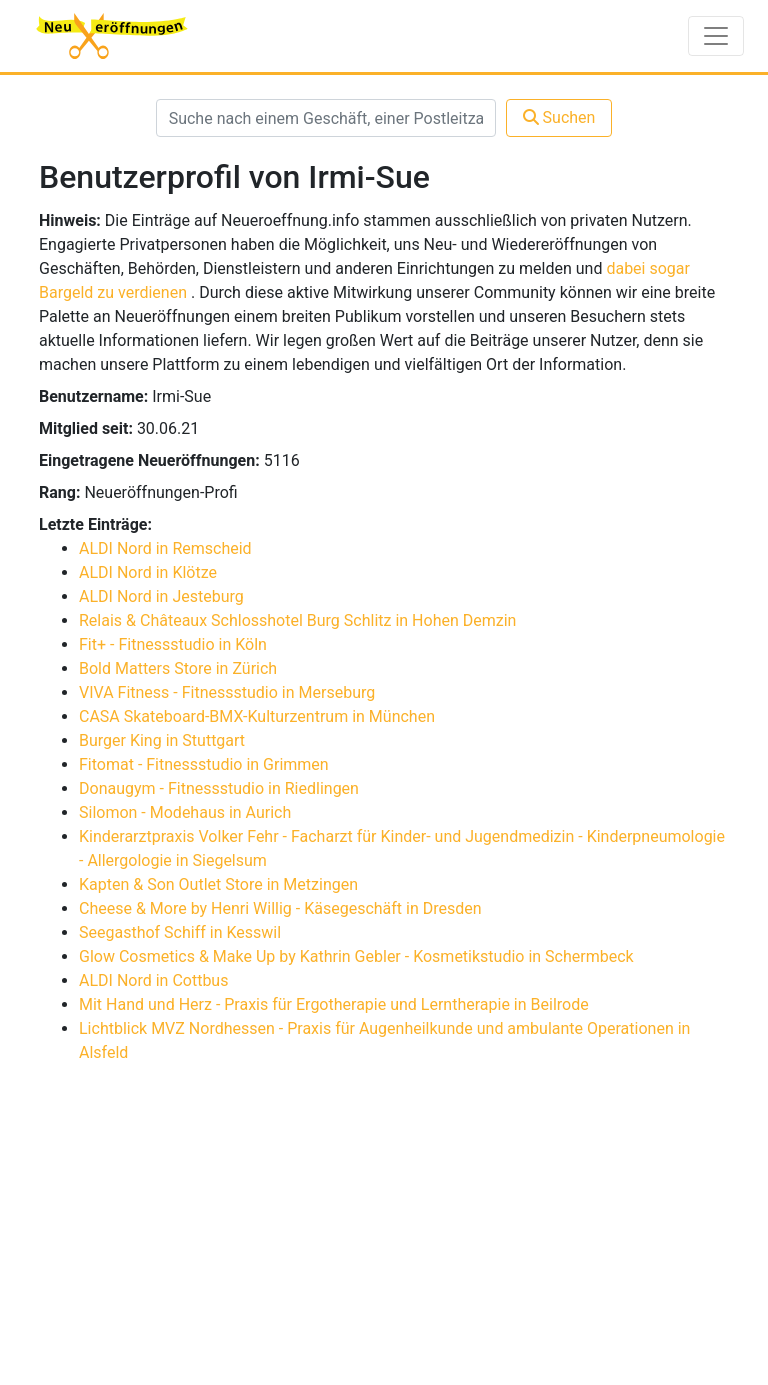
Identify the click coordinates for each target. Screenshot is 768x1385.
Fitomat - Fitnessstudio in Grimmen (204, 764)
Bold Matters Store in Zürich (178, 668)
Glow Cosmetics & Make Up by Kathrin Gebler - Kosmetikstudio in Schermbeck (356, 956)
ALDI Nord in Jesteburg (161, 596)
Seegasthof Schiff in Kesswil (180, 932)
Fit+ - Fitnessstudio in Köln (173, 644)
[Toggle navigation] (716, 36)
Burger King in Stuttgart (162, 740)
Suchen (559, 117)
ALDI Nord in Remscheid (165, 548)
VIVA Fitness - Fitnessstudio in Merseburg (227, 692)
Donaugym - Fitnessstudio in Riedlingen (219, 788)
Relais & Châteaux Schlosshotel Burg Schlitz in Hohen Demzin (297, 620)
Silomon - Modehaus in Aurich (185, 812)
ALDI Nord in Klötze (148, 572)
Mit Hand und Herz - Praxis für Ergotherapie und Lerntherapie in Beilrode (334, 1004)
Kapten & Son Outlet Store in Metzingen (218, 884)
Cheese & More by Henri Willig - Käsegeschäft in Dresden (280, 908)
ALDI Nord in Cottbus (153, 980)
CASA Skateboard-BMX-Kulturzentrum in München (257, 716)
